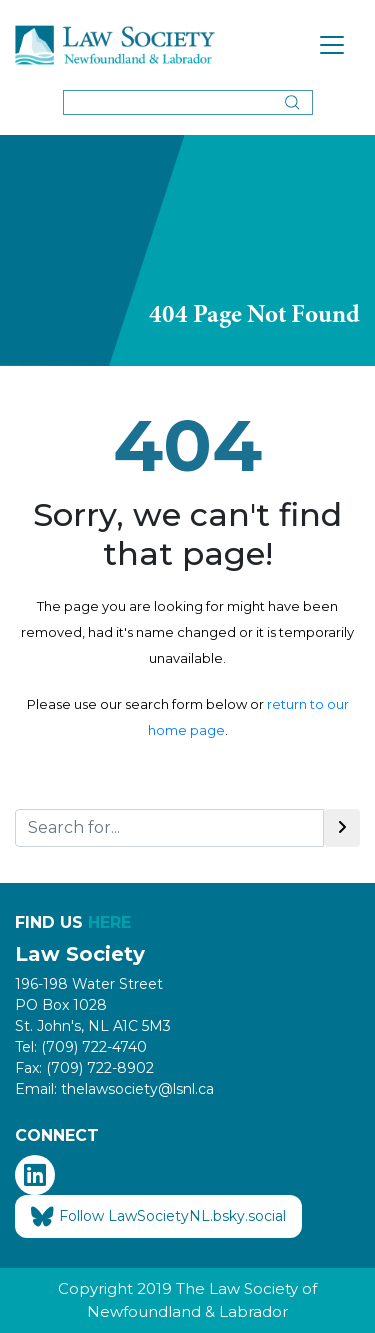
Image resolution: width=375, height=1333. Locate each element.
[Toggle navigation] (332, 45)
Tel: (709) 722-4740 (81, 1047)
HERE (109, 922)
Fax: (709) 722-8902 (84, 1068)
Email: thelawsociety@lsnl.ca (114, 1089)
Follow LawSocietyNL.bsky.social (158, 1217)
